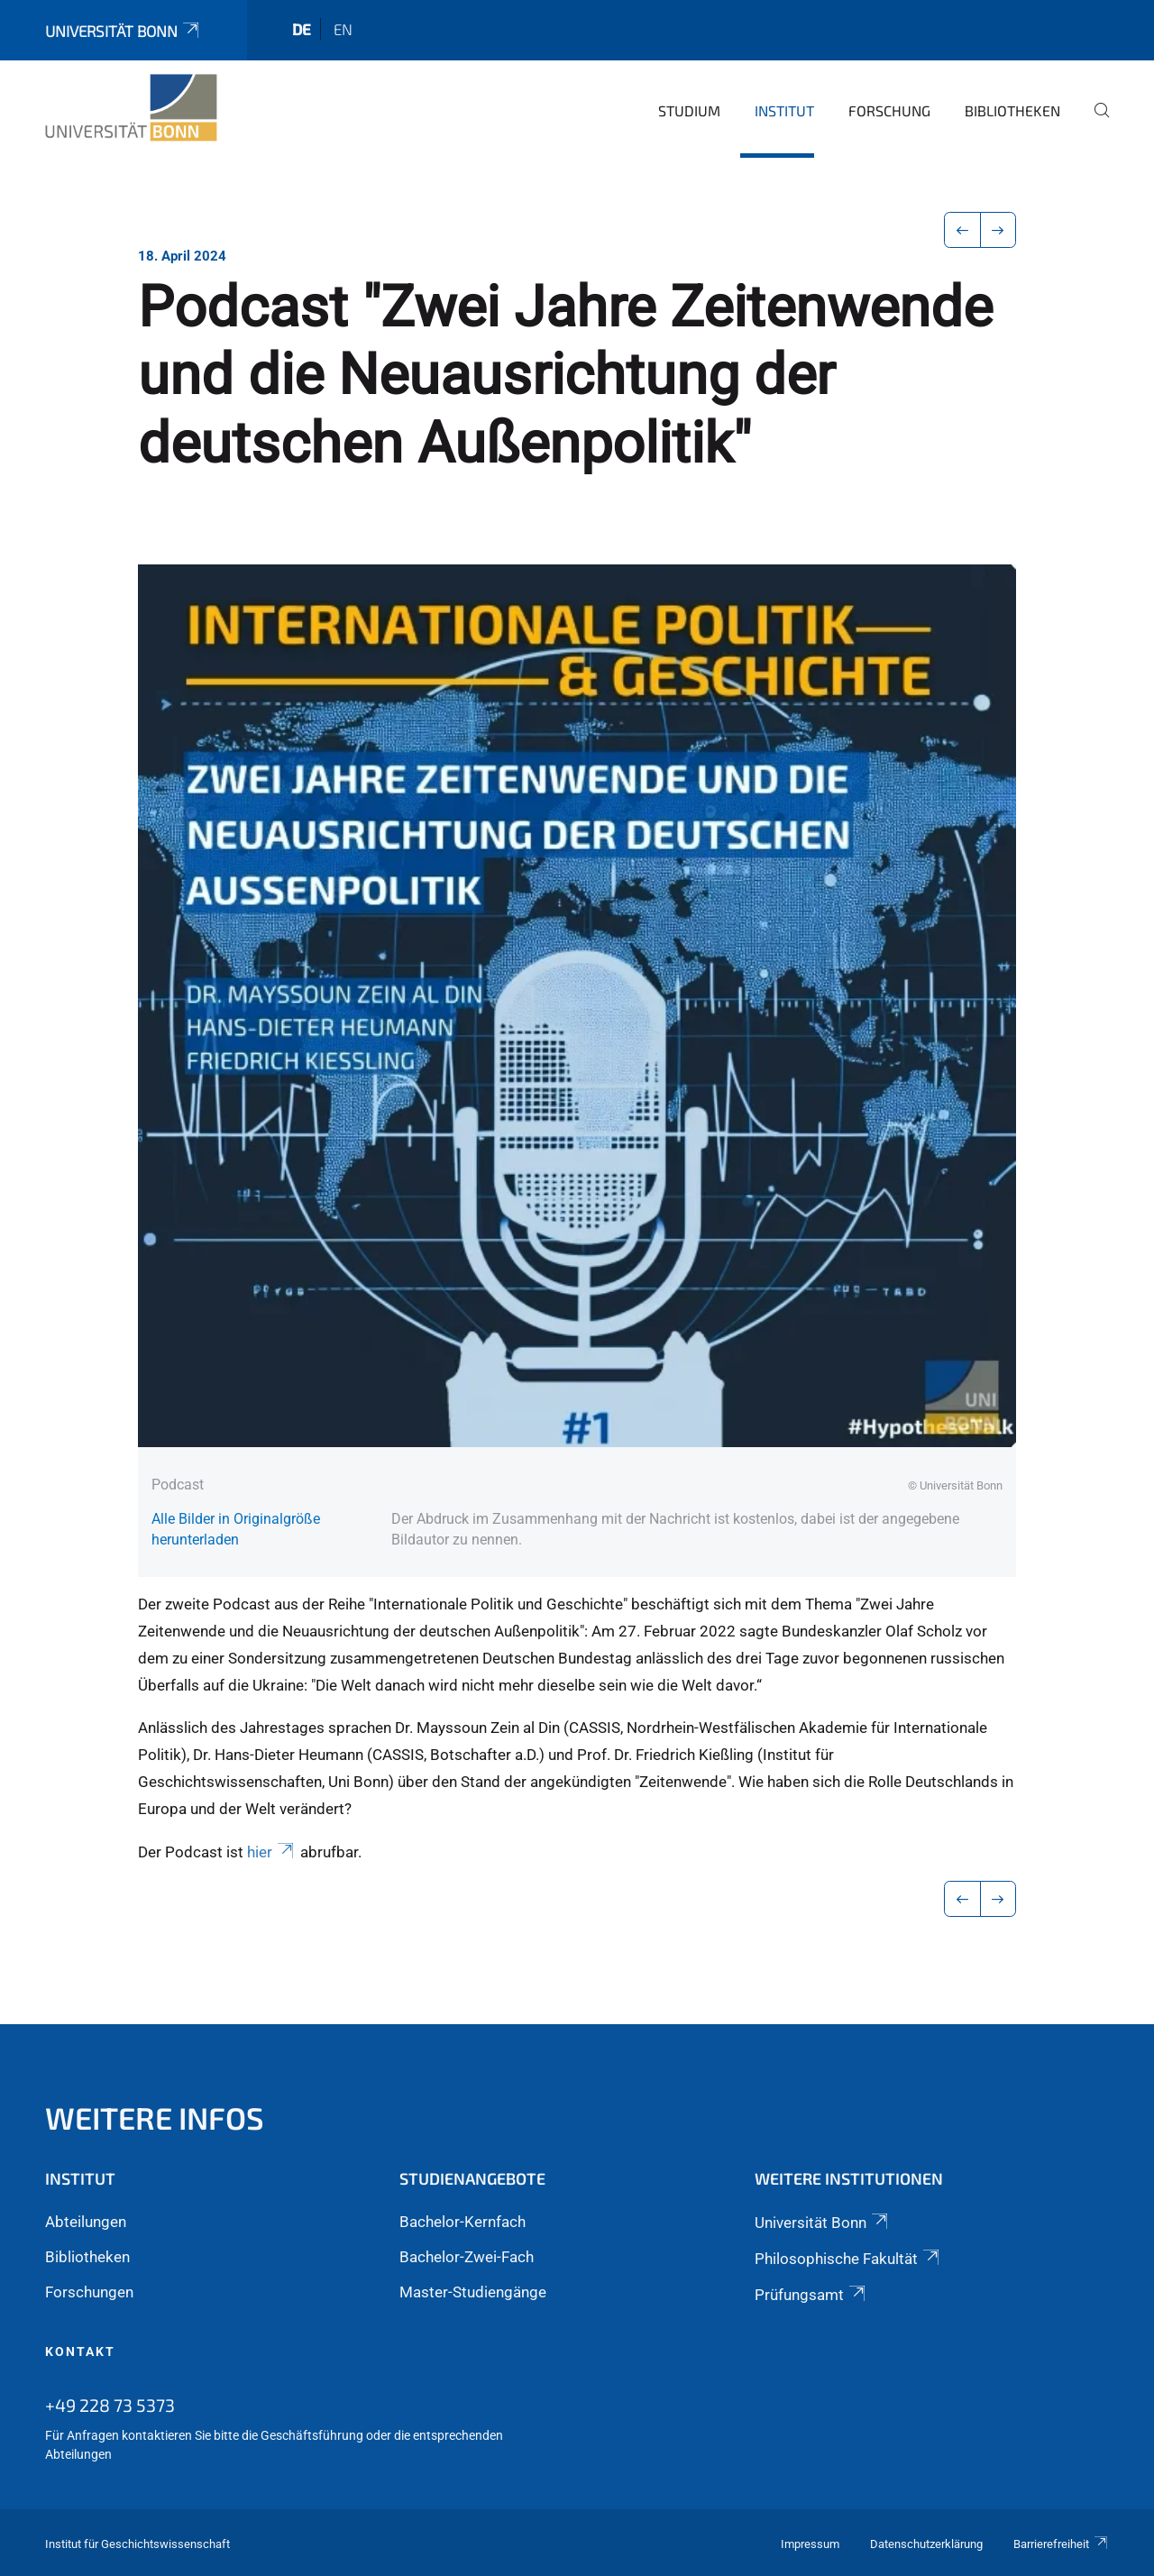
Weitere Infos (154, 2117)
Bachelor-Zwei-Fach (466, 2257)
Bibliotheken (1012, 110)
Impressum (810, 2544)
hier (272, 1852)
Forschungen (89, 2292)
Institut (784, 110)
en (343, 29)
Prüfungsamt (811, 2295)
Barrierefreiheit (1061, 2544)
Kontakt (80, 2351)
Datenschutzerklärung (926, 2544)
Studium (689, 110)
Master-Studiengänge (472, 2292)
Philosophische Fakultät (848, 2259)
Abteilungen (85, 2222)
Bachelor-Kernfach (462, 2222)
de (301, 29)
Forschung (889, 110)
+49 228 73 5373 (110, 2405)
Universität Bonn (123, 31)
